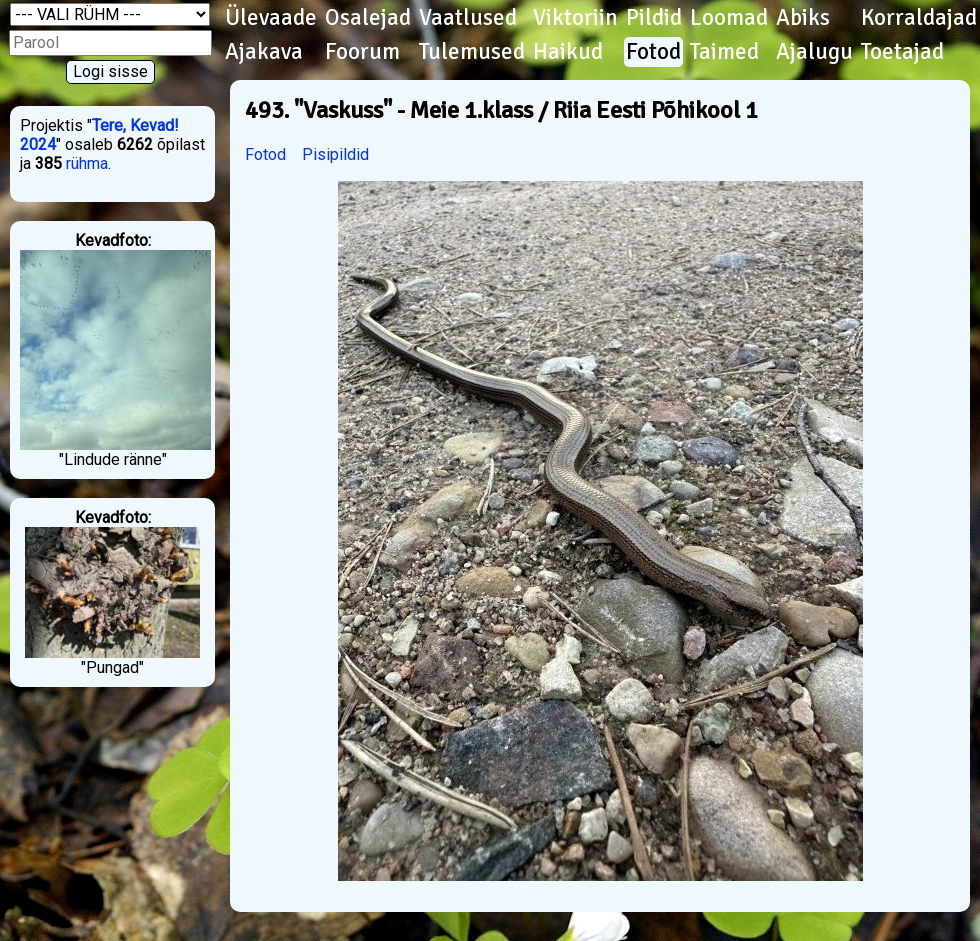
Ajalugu (814, 52)
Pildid (654, 18)
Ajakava (264, 52)
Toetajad (902, 52)
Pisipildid (335, 154)
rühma (87, 163)
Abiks (803, 18)
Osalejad (368, 18)
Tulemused (472, 52)
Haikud (568, 52)
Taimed (724, 52)
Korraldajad (919, 18)
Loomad (729, 18)
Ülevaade (271, 18)
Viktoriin (575, 18)
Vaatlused (468, 18)
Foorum (362, 52)
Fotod (653, 52)
